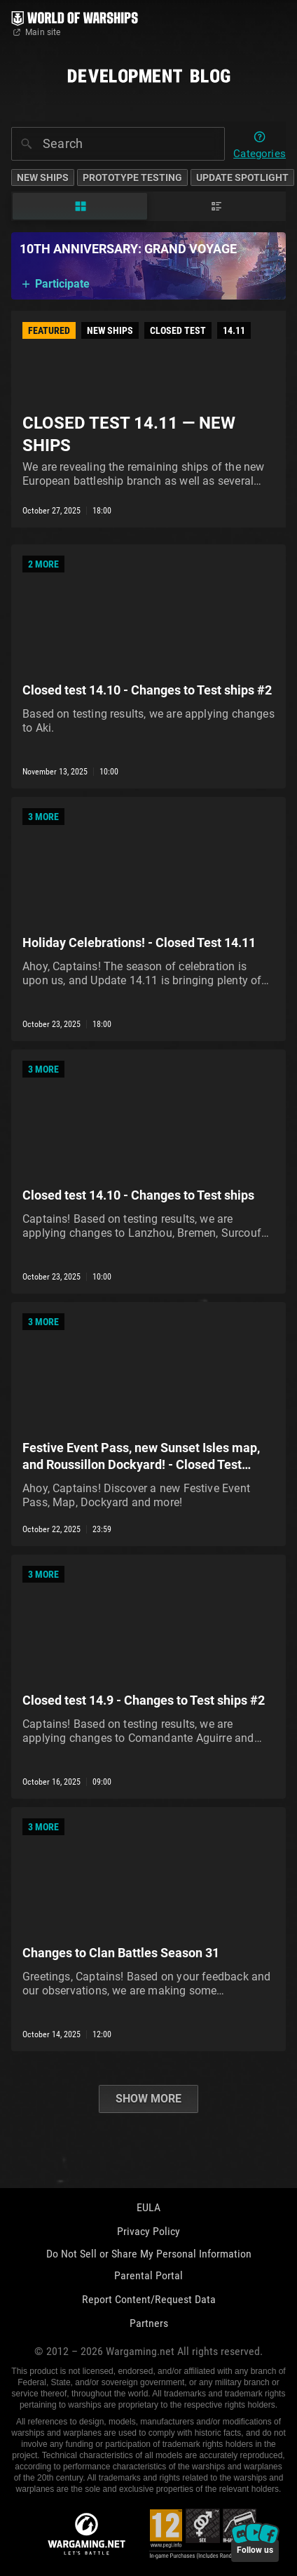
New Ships (43, 177)
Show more (148, 2098)
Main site (36, 32)
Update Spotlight (242, 177)
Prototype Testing (132, 177)
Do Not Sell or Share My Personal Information (148, 2253)
